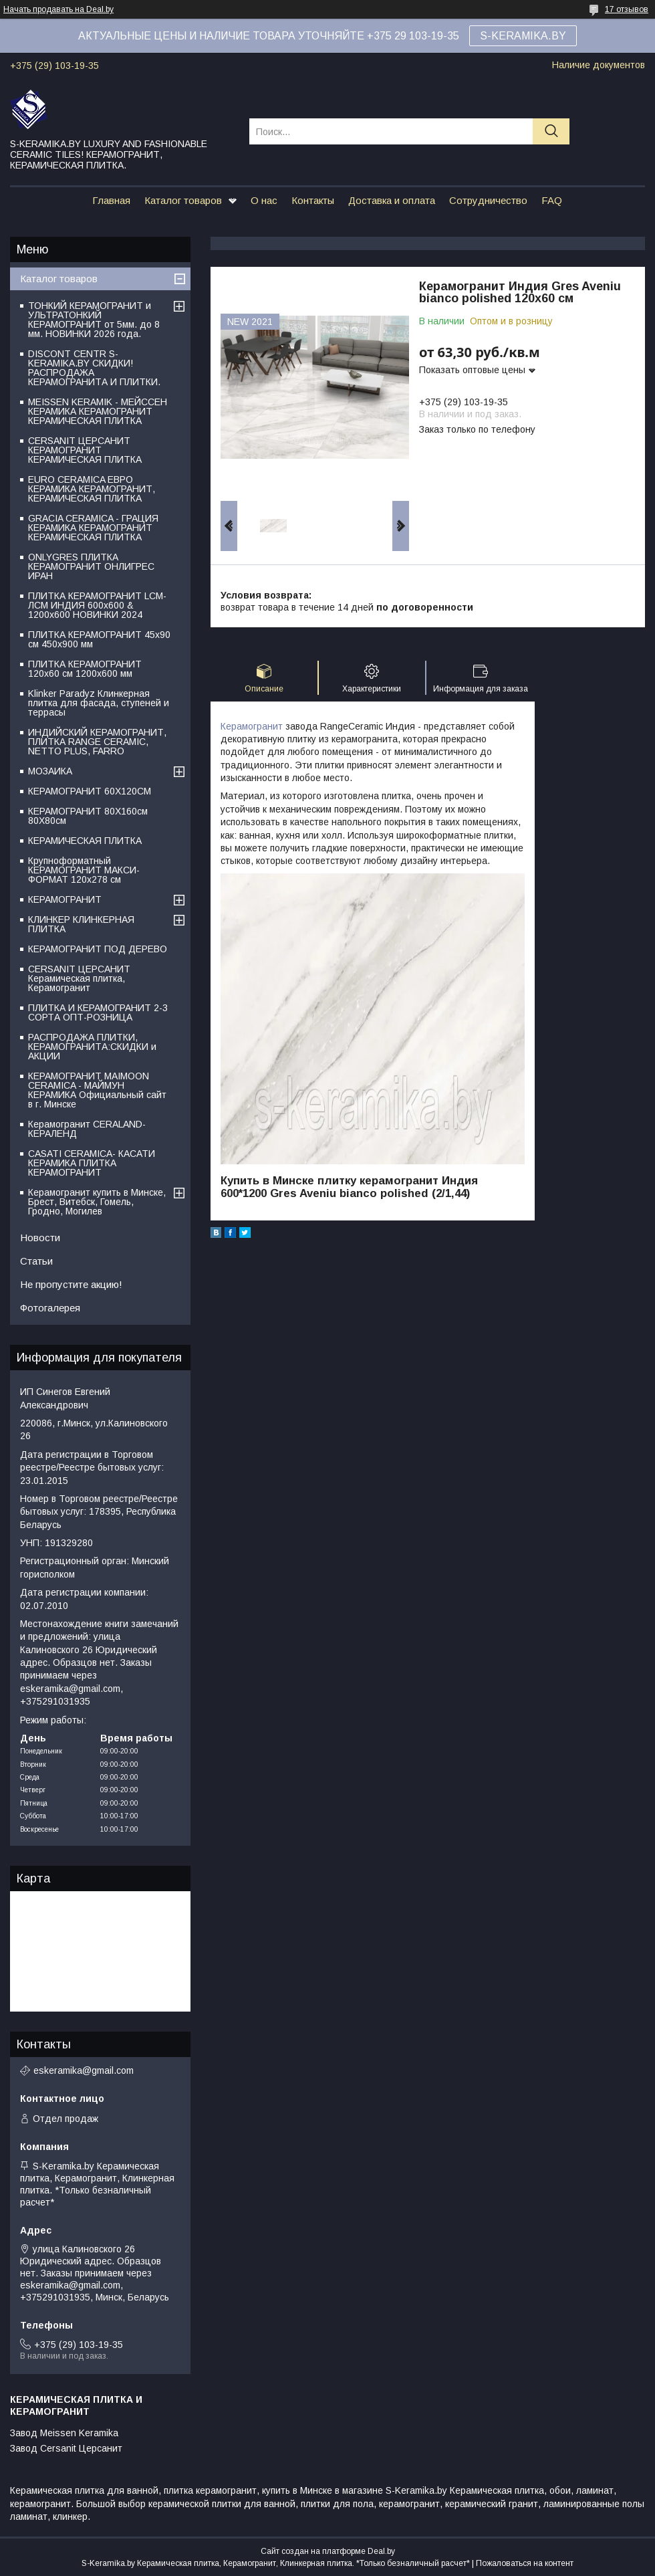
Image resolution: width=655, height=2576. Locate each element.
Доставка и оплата (391, 200)
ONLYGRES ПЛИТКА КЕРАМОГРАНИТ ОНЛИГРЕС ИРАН (91, 566)
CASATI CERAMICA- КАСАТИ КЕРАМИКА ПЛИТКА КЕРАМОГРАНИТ (91, 1163)
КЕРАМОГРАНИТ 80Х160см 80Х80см (88, 816)
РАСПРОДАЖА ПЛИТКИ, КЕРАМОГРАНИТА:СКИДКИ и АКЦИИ (92, 1046)
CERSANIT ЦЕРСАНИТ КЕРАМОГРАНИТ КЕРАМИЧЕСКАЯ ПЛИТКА (85, 450)
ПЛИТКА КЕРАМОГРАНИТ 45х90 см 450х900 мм (99, 639)
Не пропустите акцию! (71, 1284)
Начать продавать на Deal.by (58, 9)
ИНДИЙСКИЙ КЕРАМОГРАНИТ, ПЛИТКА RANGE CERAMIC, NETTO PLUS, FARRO (97, 741)
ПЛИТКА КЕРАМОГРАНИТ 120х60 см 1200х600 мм (85, 669)
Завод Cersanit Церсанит (66, 2448)
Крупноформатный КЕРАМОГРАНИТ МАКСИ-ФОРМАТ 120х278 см (84, 870)
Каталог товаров (183, 200)
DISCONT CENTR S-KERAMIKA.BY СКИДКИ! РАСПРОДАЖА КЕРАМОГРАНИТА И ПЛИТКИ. (94, 367)
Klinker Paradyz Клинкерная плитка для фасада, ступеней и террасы (98, 703)
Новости (40, 1237)
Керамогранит (252, 726)
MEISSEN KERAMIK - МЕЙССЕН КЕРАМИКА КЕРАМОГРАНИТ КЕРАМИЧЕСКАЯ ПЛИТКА (97, 411)
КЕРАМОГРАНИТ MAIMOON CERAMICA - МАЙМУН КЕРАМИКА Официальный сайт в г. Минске (97, 1090)
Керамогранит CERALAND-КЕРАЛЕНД (87, 1129)
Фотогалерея (50, 1307)
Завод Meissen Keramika (64, 2433)
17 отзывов (626, 9)
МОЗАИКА (50, 771)
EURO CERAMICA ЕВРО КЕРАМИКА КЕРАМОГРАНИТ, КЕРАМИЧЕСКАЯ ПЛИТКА (91, 489)
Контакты (312, 200)
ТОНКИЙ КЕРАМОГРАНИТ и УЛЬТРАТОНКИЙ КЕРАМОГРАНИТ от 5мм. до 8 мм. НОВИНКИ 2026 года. (94, 319)
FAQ (551, 200)
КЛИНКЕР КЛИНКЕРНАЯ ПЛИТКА (81, 924)
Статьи (36, 1261)
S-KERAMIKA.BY (523, 35)
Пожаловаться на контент (524, 2563)
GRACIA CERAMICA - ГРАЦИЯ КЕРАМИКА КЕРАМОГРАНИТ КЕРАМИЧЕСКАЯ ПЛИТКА (93, 527)
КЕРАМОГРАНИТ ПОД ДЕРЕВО (97, 949)
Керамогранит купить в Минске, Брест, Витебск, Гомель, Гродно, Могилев (97, 1201)
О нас (264, 200)
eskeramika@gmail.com (83, 2070)
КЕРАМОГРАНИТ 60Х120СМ (89, 791)
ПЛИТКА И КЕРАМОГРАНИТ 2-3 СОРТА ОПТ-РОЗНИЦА (98, 1012)
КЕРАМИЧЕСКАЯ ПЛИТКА (85, 840)
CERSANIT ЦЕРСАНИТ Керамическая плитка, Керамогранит (79, 978)
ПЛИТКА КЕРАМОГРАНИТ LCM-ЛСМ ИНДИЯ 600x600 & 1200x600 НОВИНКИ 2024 (97, 605)
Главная (111, 200)
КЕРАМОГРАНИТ (65, 899)
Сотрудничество (488, 200)
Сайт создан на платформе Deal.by (328, 2551)
